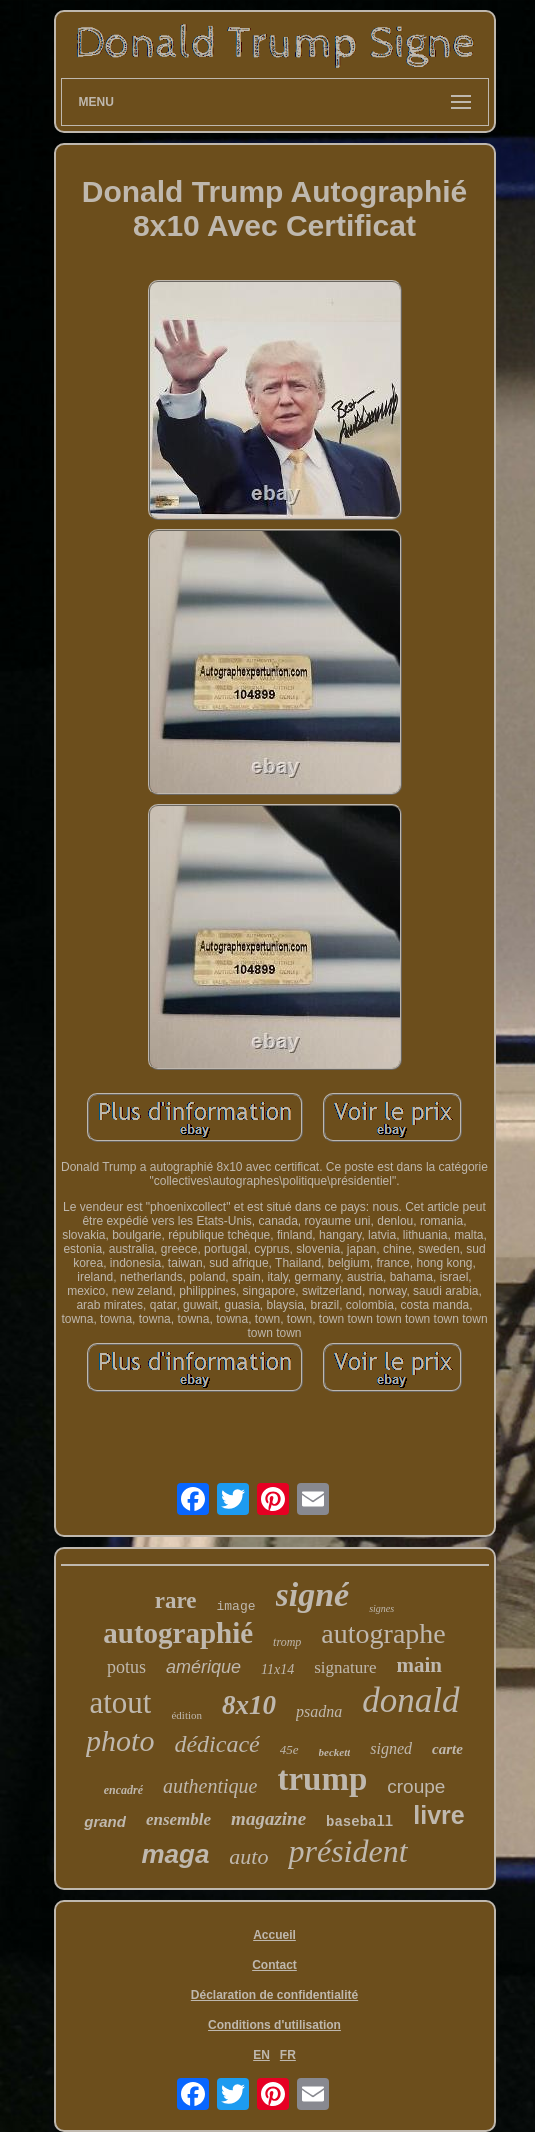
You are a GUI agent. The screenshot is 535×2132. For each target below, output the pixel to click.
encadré (123, 1790)
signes (381, 1608)
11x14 (277, 1669)
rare (176, 1600)
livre (438, 1815)
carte (447, 1749)
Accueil (274, 1935)
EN (261, 2055)
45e (289, 1749)
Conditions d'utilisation (274, 2025)
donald (410, 1700)
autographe (383, 1633)
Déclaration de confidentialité (274, 1995)
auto (248, 1856)
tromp (287, 1642)
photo (120, 1740)
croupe (416, 1786)
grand (105, 1821)
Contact (274, 1965)
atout (120, 1702)
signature (345, 1667)
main (420, 1665)
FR (288, 2055)
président (347, 1851)
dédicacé (216, 1744)
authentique (210, 1786)
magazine (268, 1818)
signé (313, 1594)
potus (126, 1667)
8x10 (249, 1705)
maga (175, 1854)
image (236, 1606)
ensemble (178, 1819)
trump (322, 1779)
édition (186, 1715)
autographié (178, 1633)
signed (391, 1748)
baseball (359, 1822)
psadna (319, 1711)
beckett (335, 1752)
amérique (203, 1667)
